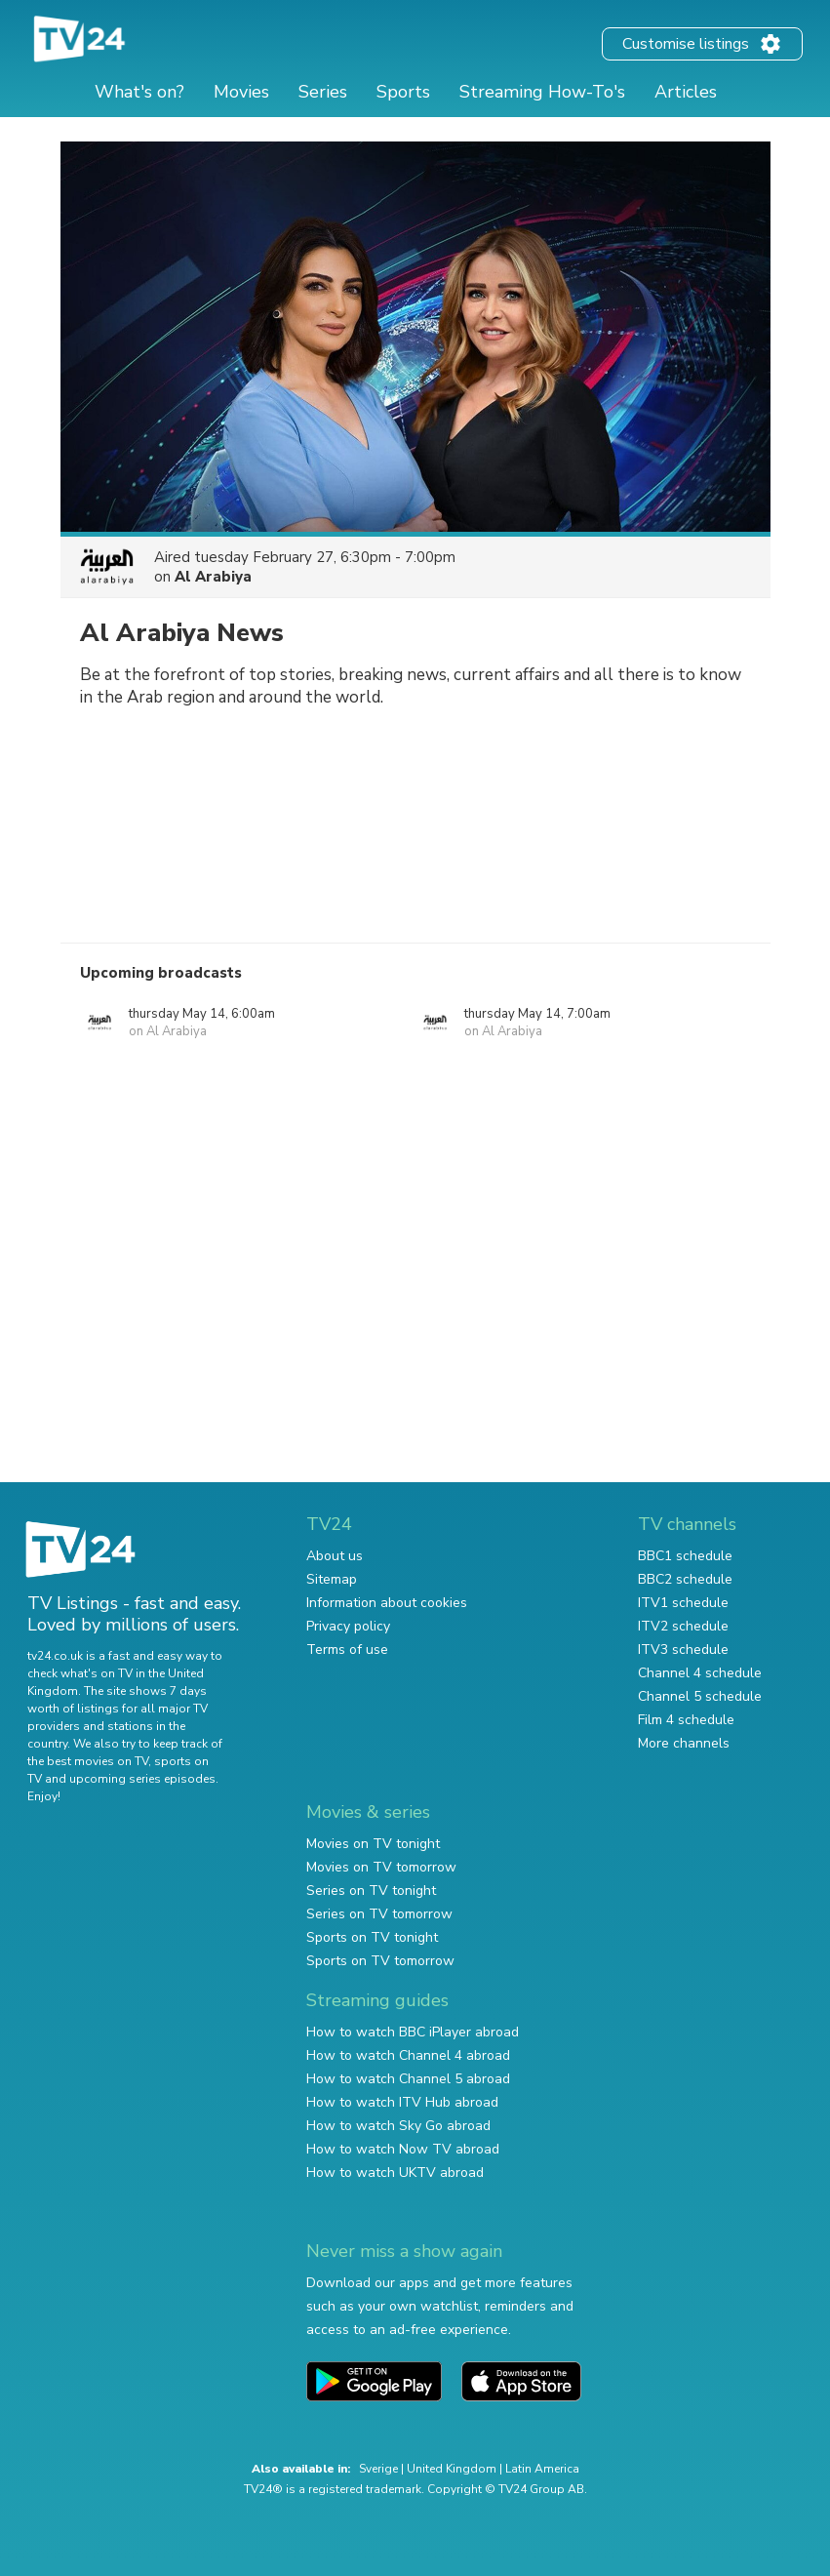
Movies (241, 91)
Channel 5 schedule (700, 1696)
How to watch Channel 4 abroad (408, 2055)
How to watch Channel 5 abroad (408, 2079)
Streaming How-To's (542, 91)
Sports (403, 91)
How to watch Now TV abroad (402, 2149)
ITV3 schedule (683, 1649)
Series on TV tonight (371, 1890)
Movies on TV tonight (373, 1843)
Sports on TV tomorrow (380, 1961)
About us (334, 1556)
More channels (684, 1743)
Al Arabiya (213, 576)
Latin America (542, 2468)
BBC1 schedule (685, 1556)
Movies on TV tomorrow (381, 1867)
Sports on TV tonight (372, 1937)
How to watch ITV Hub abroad (402, 2102)
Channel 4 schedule (700, 1673)
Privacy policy (348, 1626)
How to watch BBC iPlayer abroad (412, 2032)
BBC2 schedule (685, 1579)
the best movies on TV (87, 1761)
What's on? (139, 91)
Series (322, 91)
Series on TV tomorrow (379, 1914)
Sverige (378, 2468)
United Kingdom (451, 2468)
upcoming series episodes (142, 1779)
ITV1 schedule (683, 1602)
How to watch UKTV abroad (395, 2172)
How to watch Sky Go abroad (398, 2125)
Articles (685, 91)
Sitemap (331, 1579)
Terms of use (347, 1649)
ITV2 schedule (683, 1626)
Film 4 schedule (686, 1720)
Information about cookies (386, 1602)
